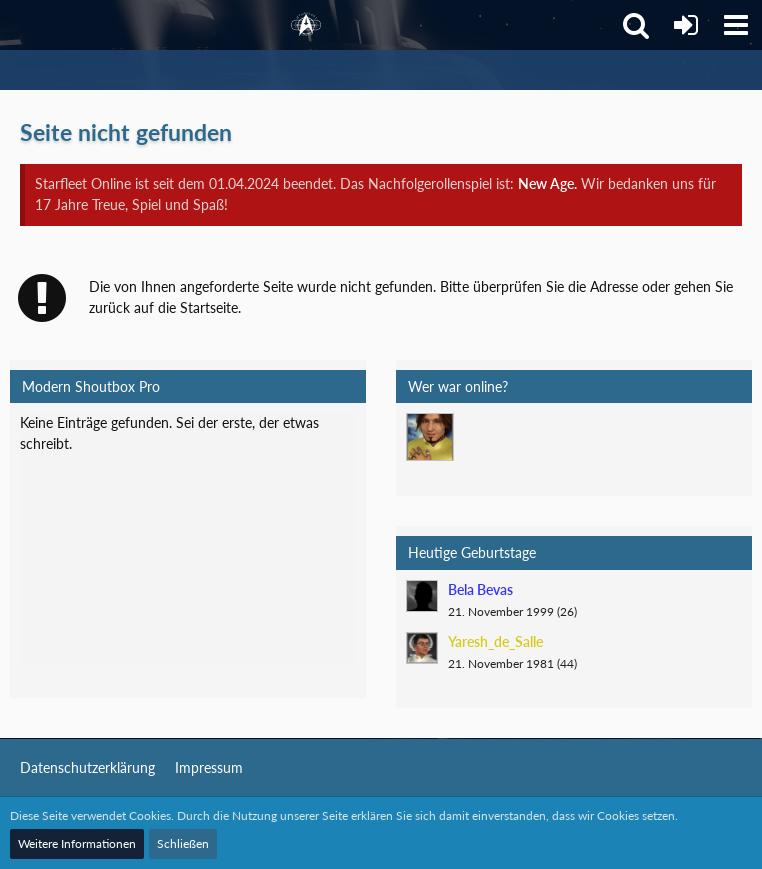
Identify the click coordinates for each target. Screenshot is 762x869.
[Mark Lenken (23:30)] (430, 437)
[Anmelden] (686, 25)
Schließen (183, 843)
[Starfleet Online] (306, 25)
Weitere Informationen (77, 843)
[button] (736, 25)
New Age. (547, 183)
